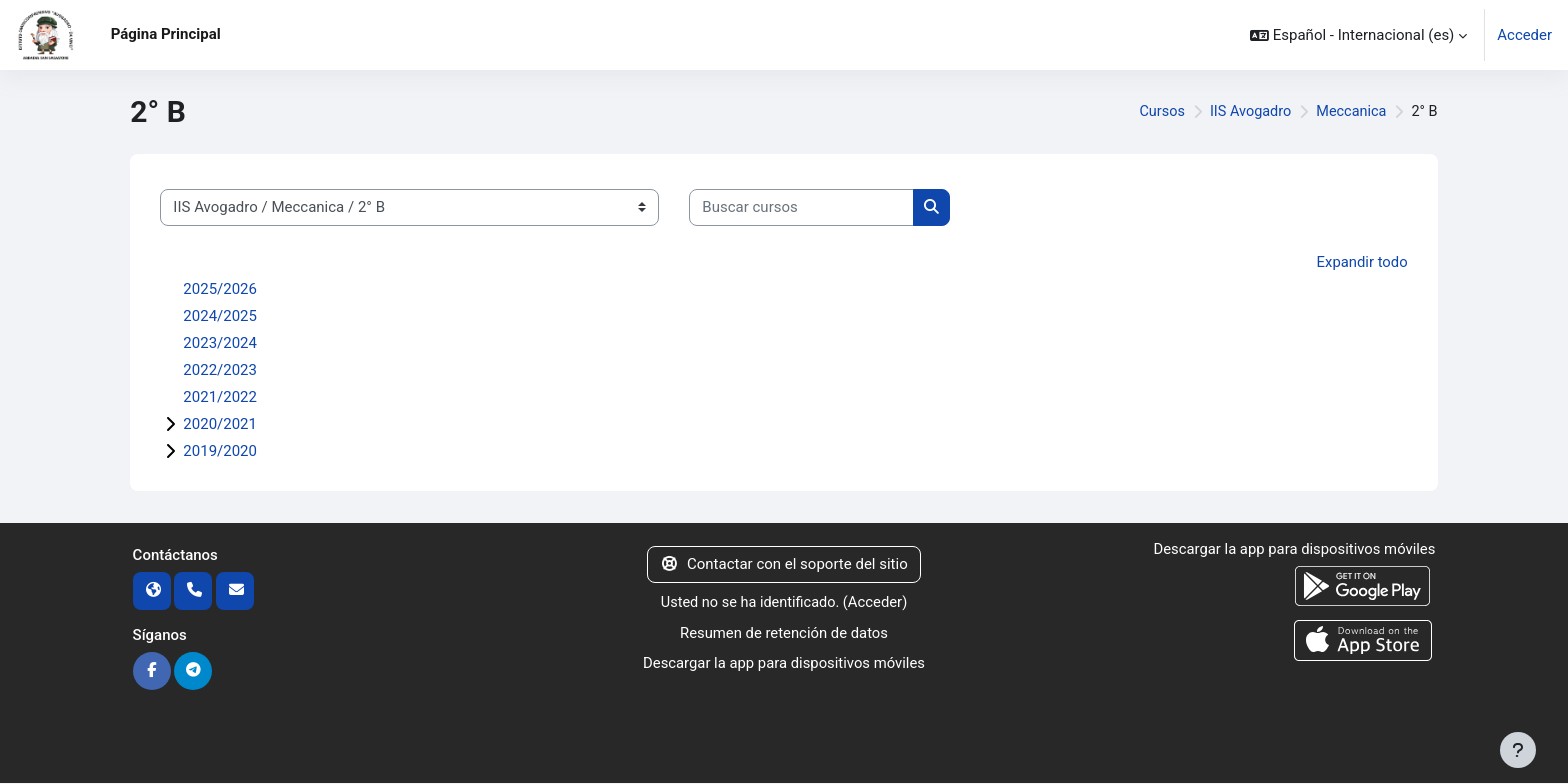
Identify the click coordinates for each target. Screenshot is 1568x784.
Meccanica (1349, 112)
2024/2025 (220, 316)
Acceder (1524, 35)
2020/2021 (220, 424)
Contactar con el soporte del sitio (783, 564)
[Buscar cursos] (801, 207)
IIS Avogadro (1245, 112)
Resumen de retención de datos (784, 632)
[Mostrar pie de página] (1518, 750)
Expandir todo (1362, 262)
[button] (1358, 35)
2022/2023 (220, 370)
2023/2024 (220, 343)
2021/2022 (220, 397)
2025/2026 (220, 289)
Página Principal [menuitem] (166, 34)
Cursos (1154, 112)
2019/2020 (220, 451)
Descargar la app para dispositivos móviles (783, 663)
